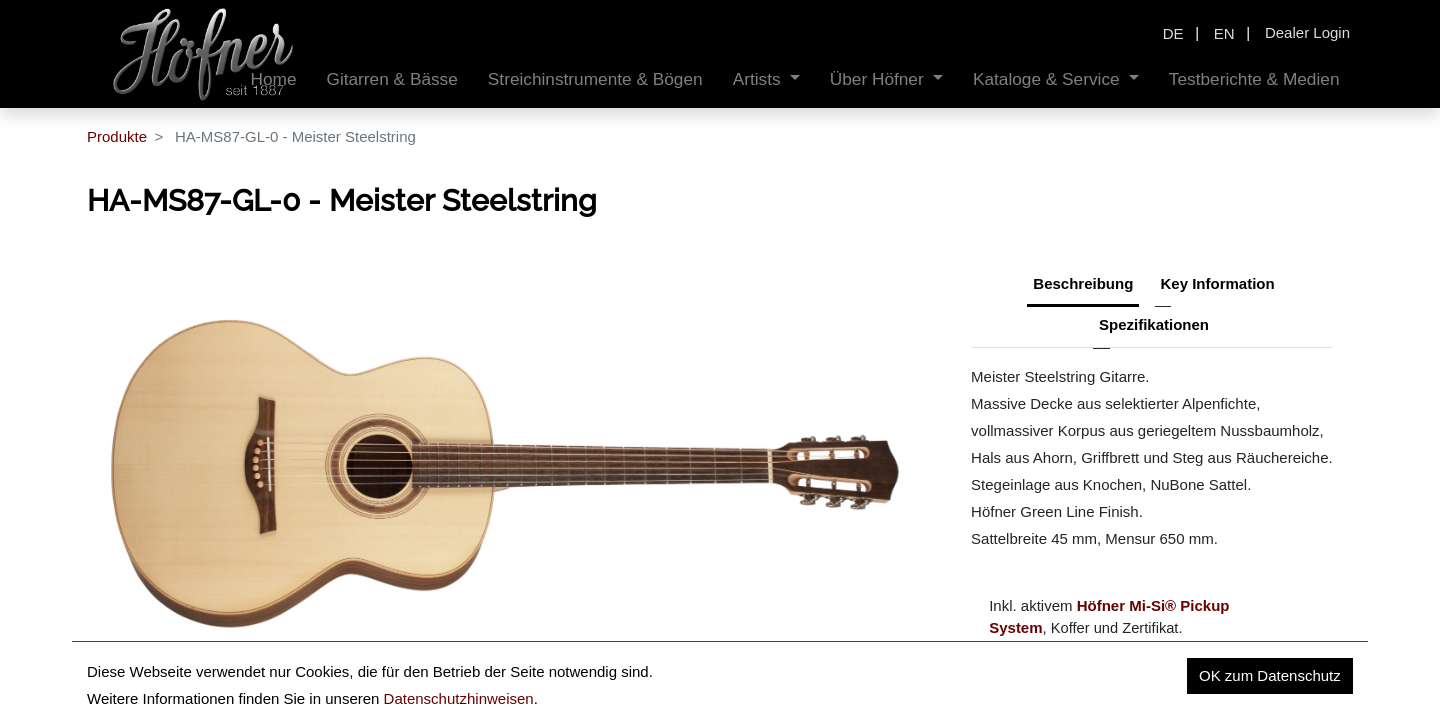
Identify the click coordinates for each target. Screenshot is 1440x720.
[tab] (1154, 327)
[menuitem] (391, 79)
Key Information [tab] (1218, 283)
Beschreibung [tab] (1083, 283)
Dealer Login (1307, 32)
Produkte (117, 136)
